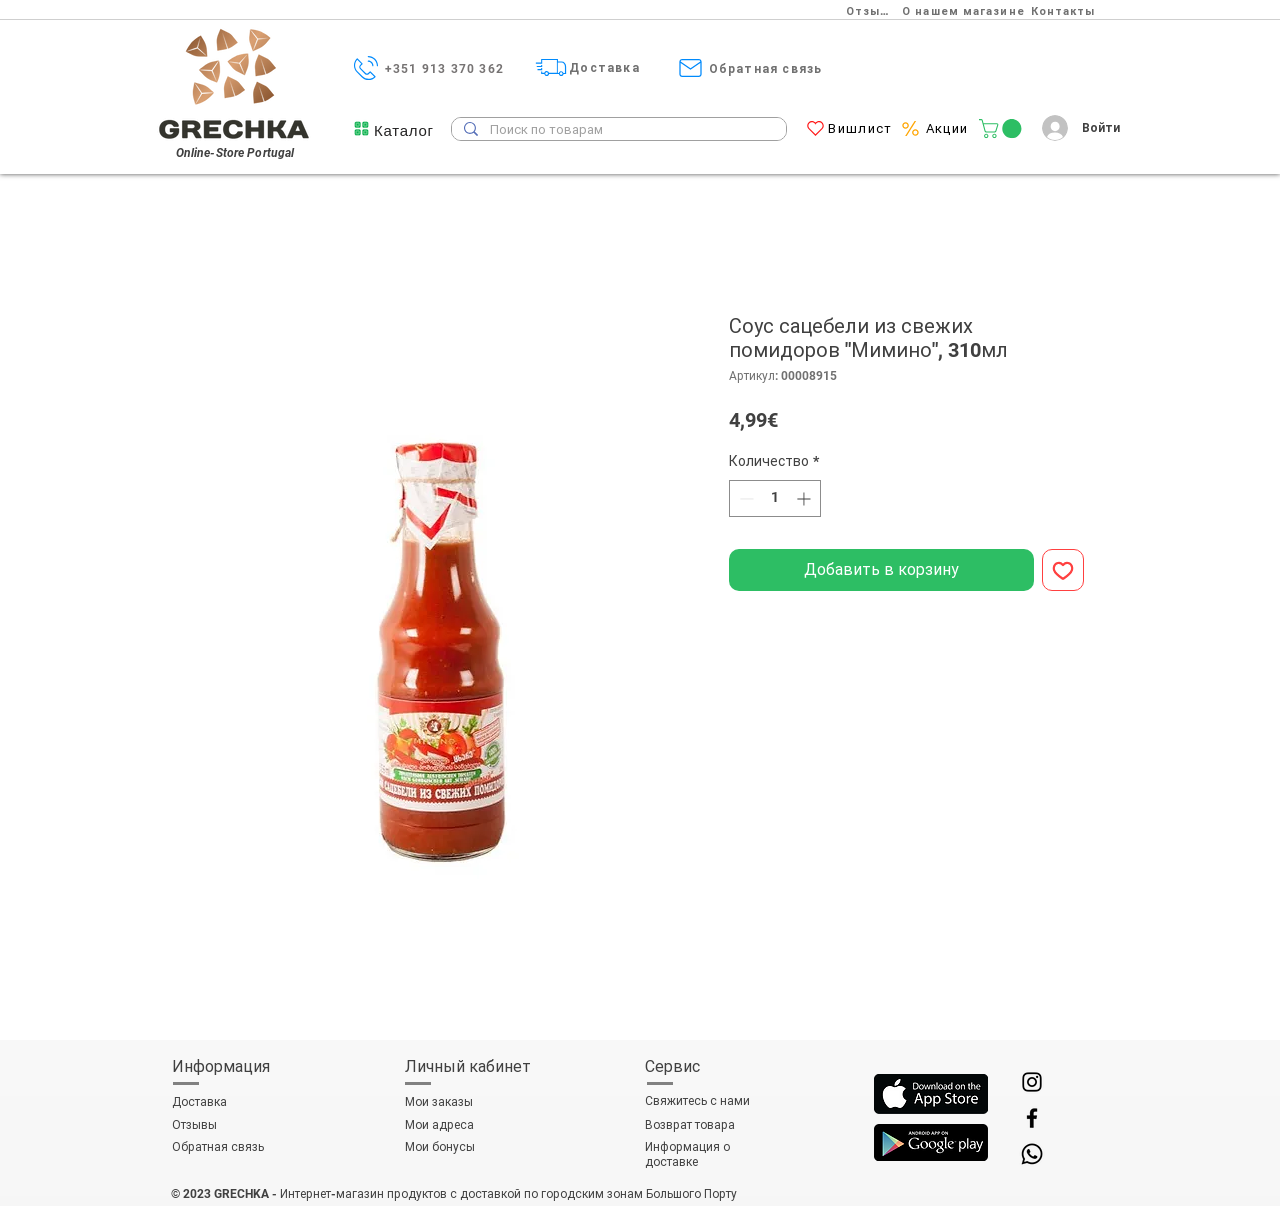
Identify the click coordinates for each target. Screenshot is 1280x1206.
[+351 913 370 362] (446, 68)
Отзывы (194, 1125)
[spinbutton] (775, 498)
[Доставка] (606, 67)
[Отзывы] (873, 11)
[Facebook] (1032, 1118)
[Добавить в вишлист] (1063, 570)
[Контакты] (1065, 11)
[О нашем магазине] (965, 11)
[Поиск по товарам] (617, 130)
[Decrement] (744, 498)
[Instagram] (1032, 1082)
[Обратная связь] (767, 68)
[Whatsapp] (1032, 1154)
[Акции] (949, 128)
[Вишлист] (862, 128)
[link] (1002, 128)
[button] (404, 130)
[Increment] (805, 498)
